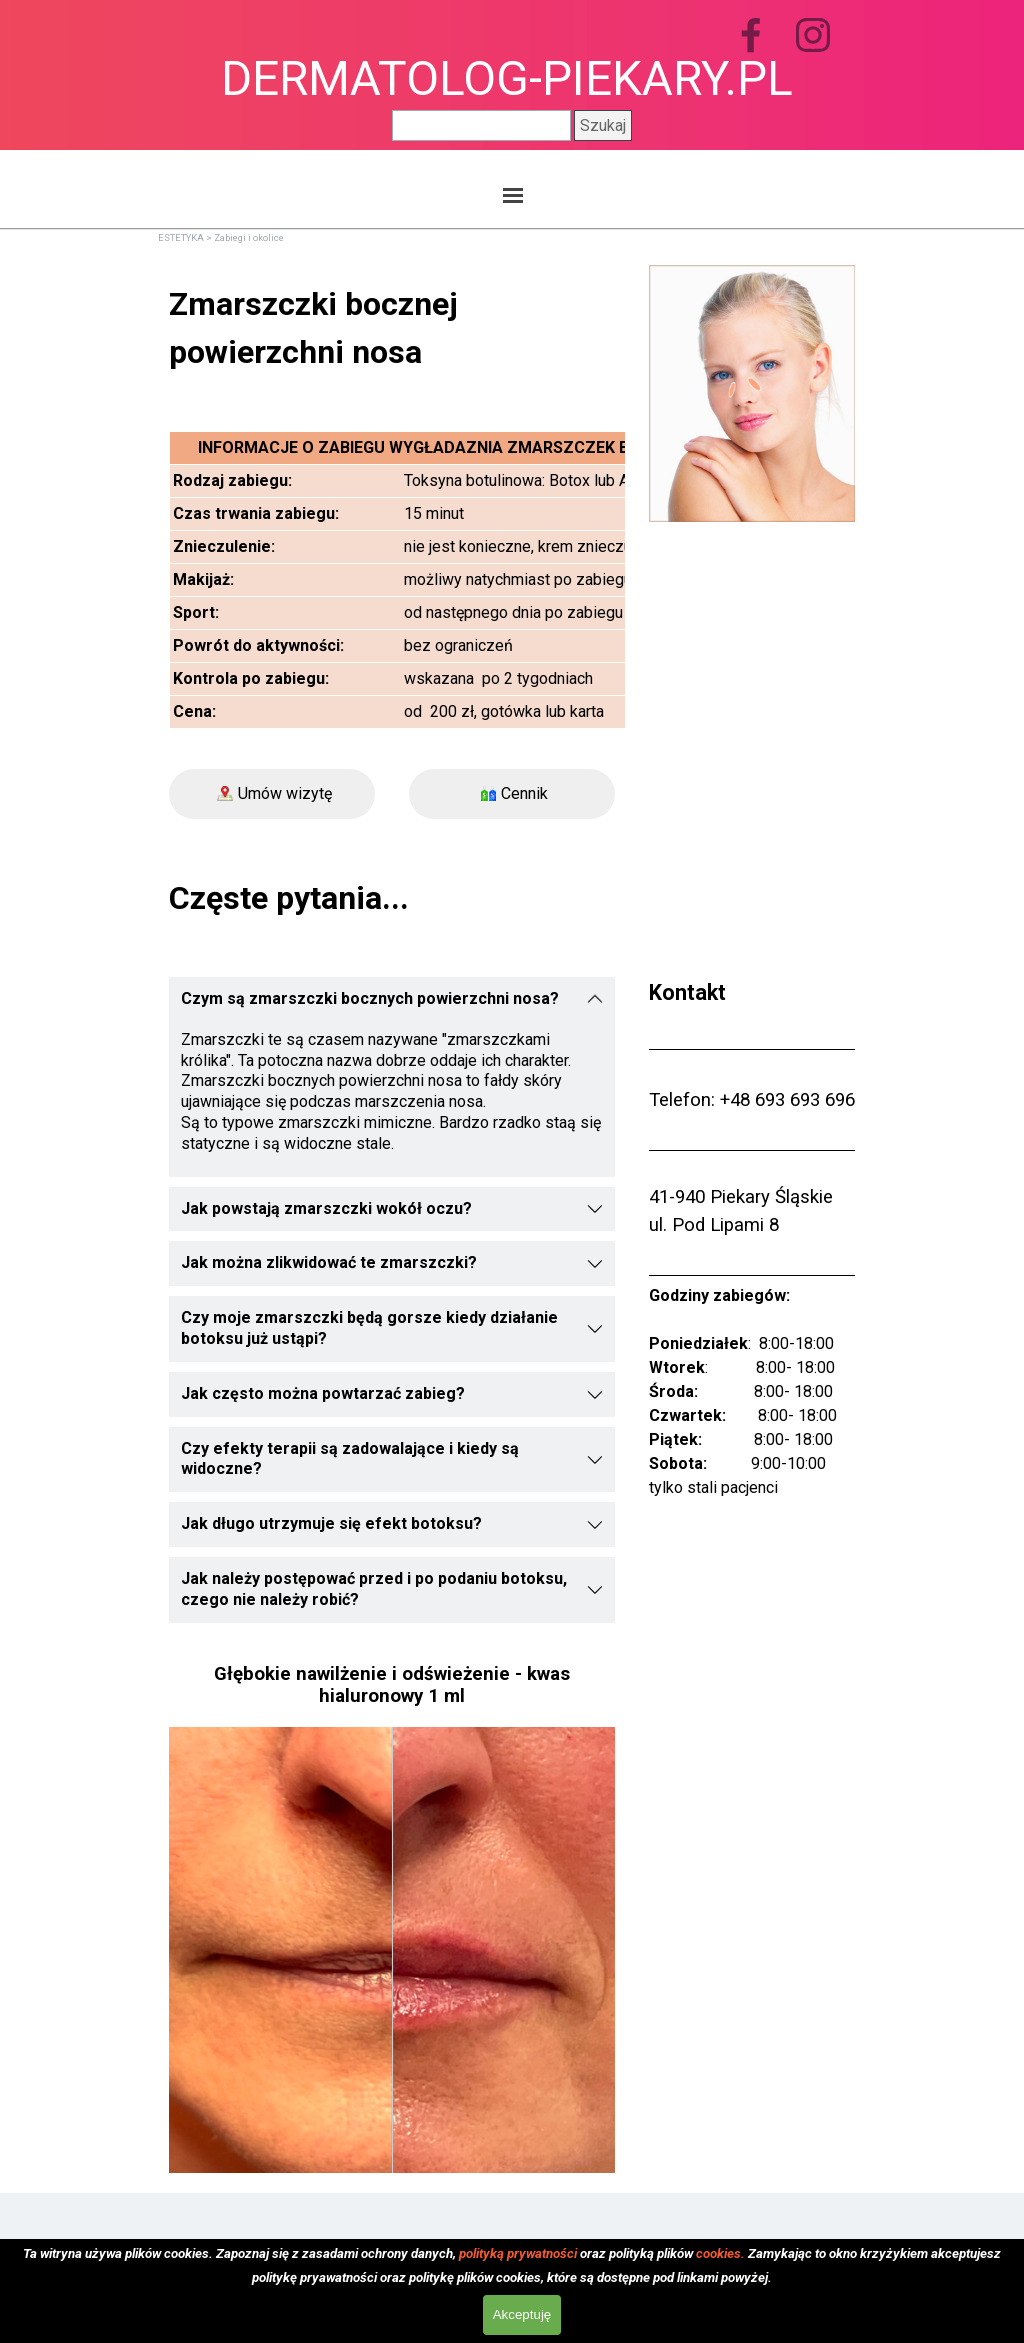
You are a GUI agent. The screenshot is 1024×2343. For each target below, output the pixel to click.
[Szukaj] (481, 125)
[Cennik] (512, 794)
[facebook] (751, 35)
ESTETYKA (181, 237)
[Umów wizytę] (272, 794)
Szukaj (603, 125)
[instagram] (813, 35)
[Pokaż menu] (513, 195)
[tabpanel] (392, 328)
